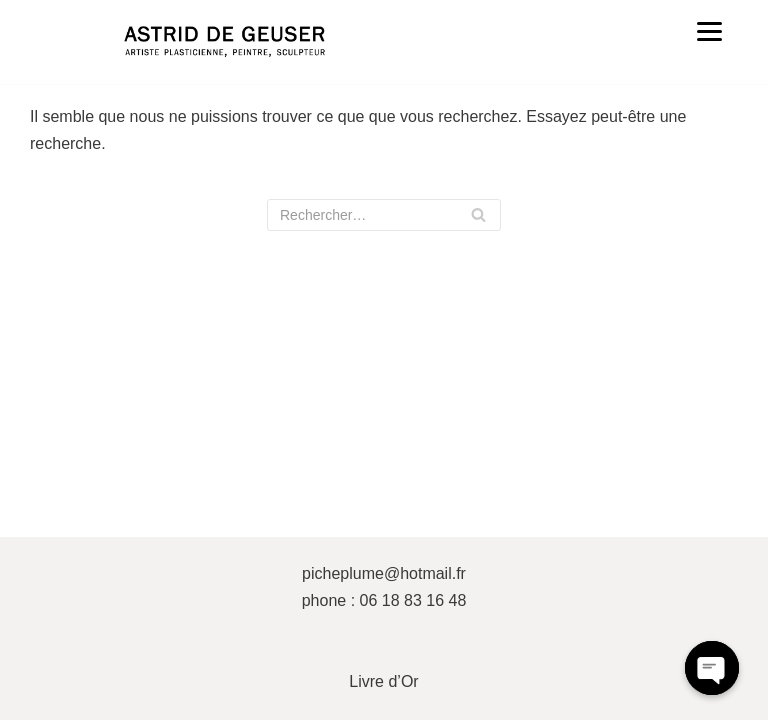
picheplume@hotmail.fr (384, 573)
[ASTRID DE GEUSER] (224, 42)
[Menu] (710, 31)
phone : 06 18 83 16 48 (384, 600)
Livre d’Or (383, 681)
